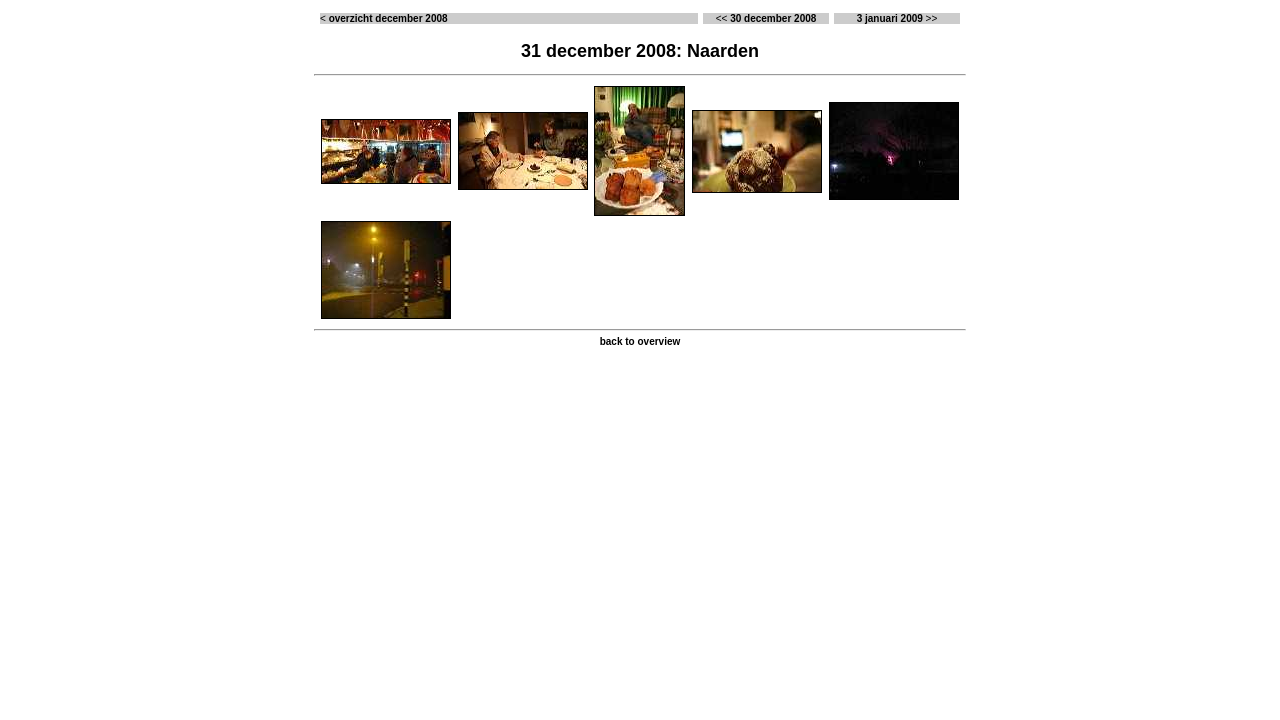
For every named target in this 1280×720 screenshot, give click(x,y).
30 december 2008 (773, 18)
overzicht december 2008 (388, 18)
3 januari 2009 (890, 18)
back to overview (640, 341)
